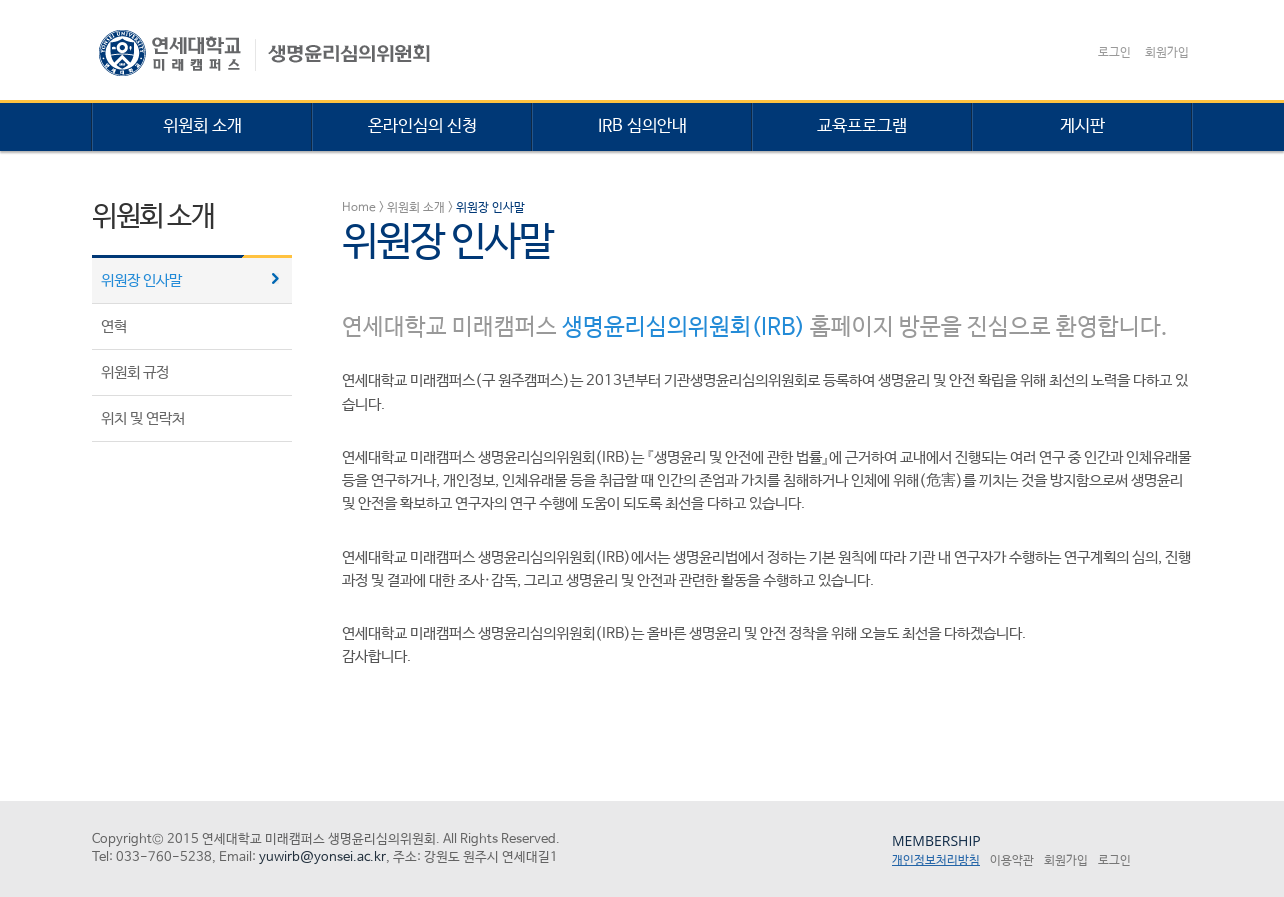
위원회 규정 (135, 372)
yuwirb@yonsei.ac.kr (322, 857)
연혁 (114, 326)
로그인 (1114, 53)
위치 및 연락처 (143, 418)
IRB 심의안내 (642, 126)
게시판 (1082, 126)
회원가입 (1167, 53)
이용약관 (1012, 861)
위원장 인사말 (141, 280)
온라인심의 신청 (422, 126)
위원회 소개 (202, 126)
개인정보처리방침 (936, 861)
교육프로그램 (862, 126)
